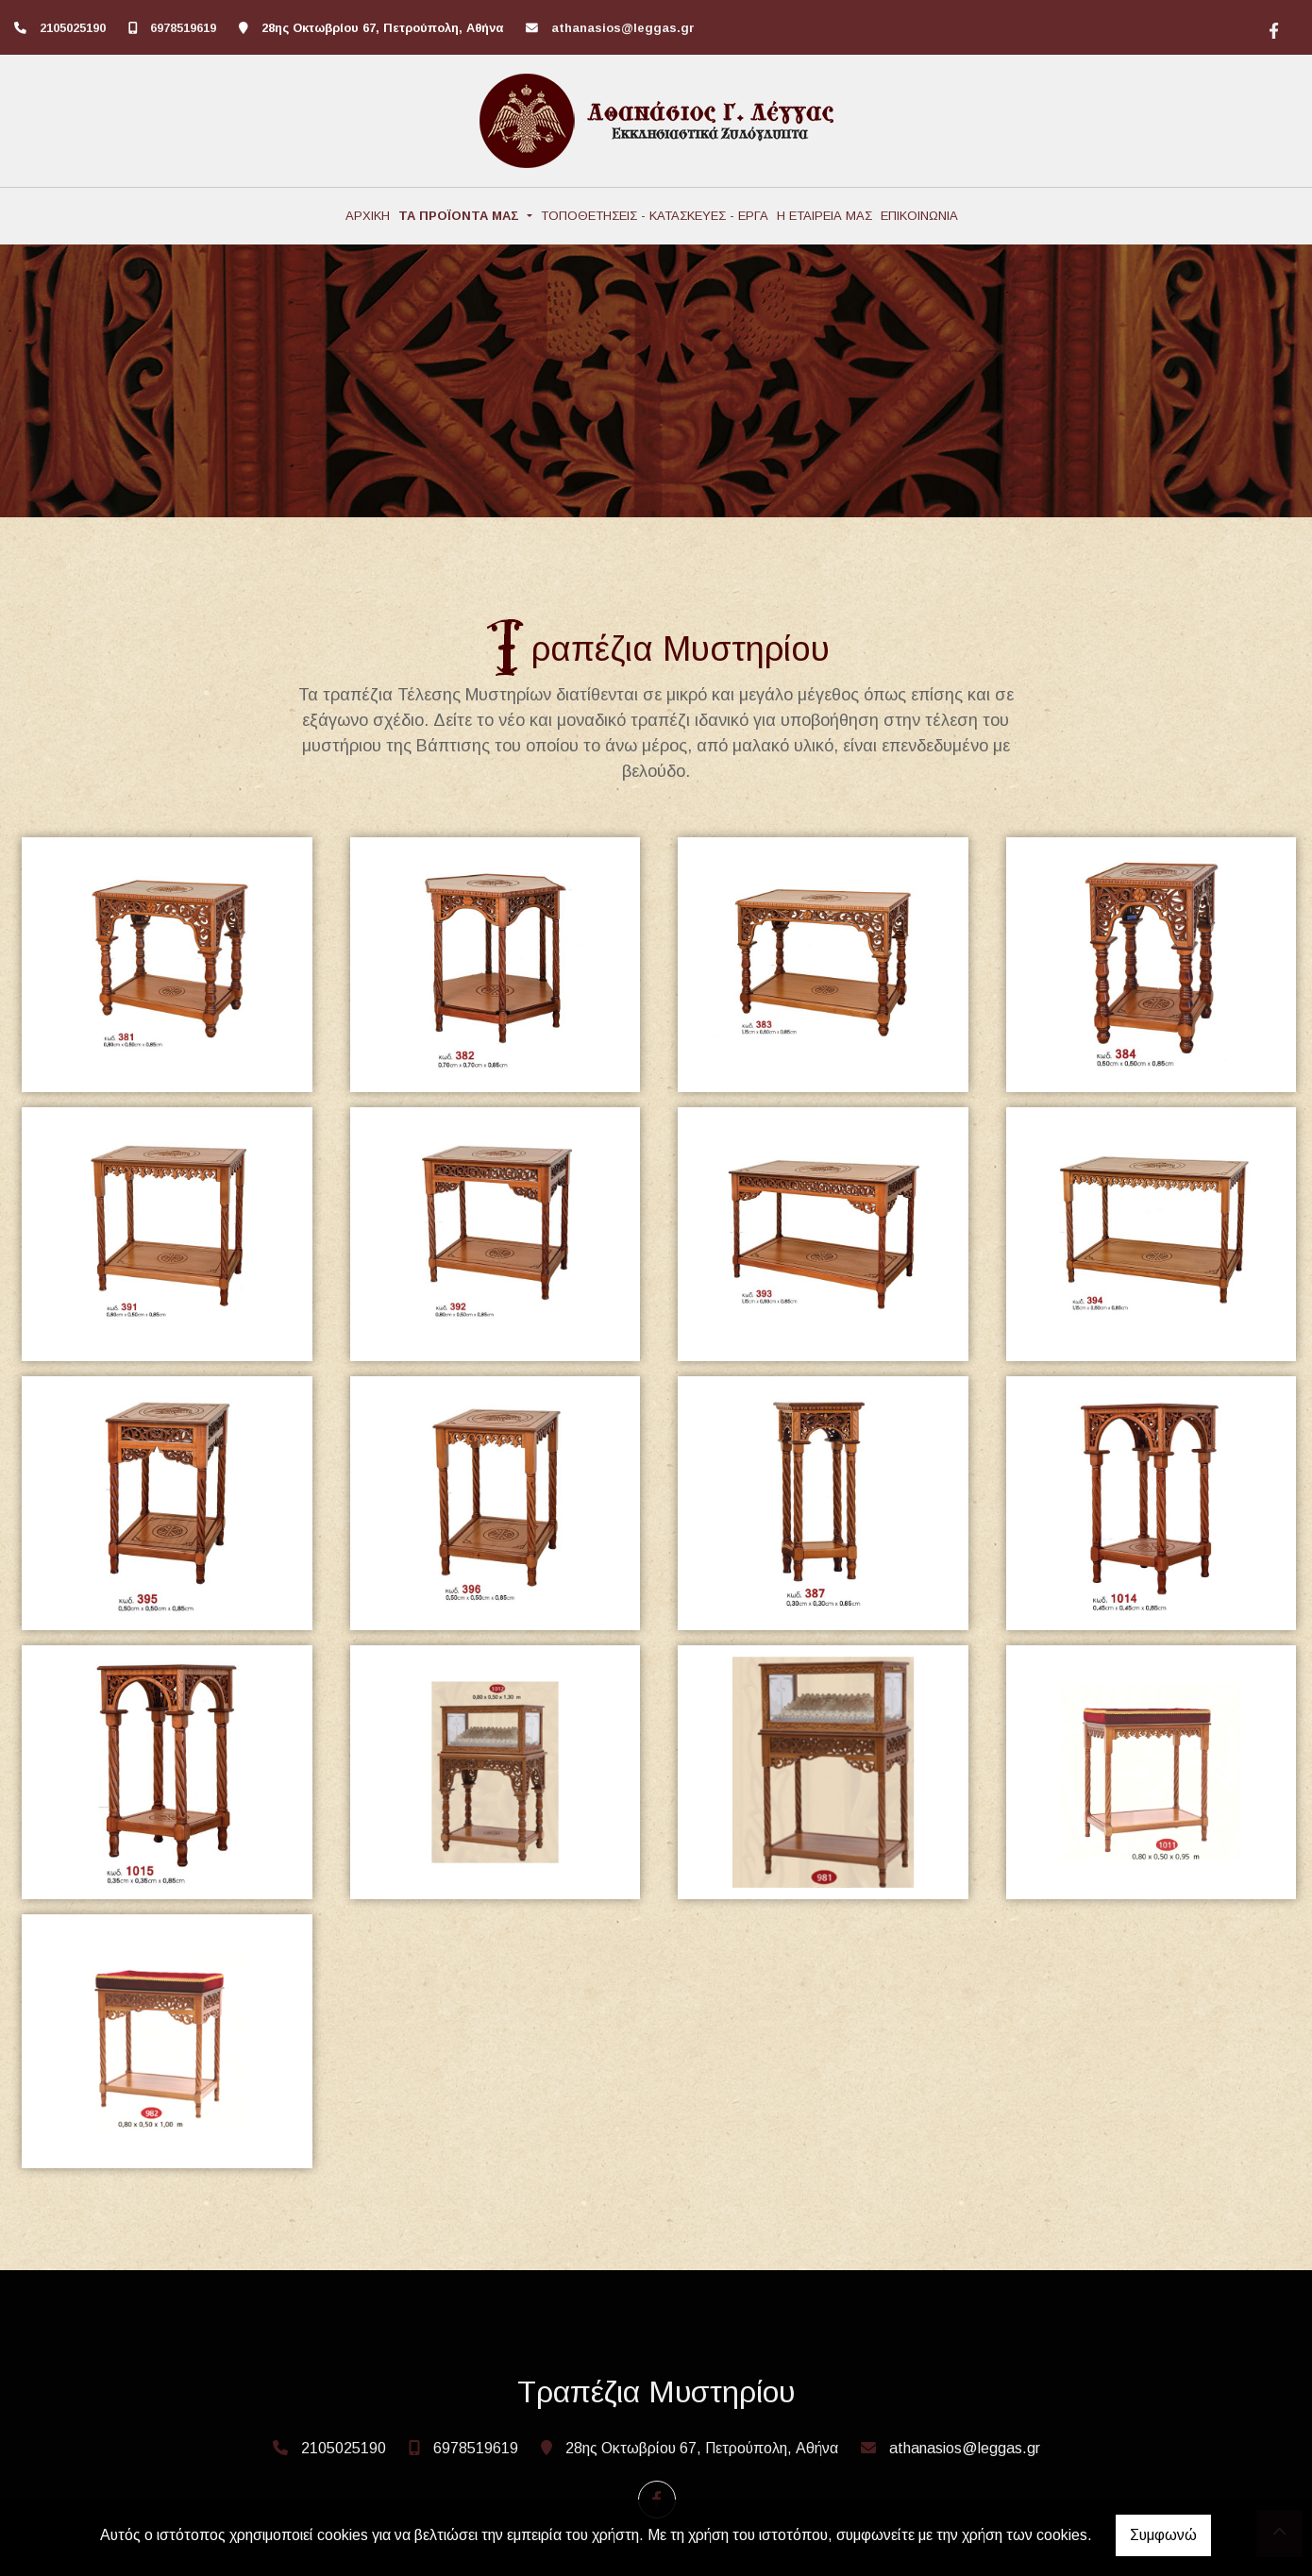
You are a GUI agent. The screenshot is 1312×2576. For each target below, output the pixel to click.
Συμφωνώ (1163, 2535)
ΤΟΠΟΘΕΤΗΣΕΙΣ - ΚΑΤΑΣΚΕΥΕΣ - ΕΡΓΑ (654, 216)
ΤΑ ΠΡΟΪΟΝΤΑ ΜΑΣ (460, 216)
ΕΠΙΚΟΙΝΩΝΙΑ (919, 216)
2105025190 (73, 28)
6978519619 (183, 28)
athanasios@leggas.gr (623, 28)
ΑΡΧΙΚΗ (367, 216)
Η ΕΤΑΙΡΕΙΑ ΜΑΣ (824, 216)
